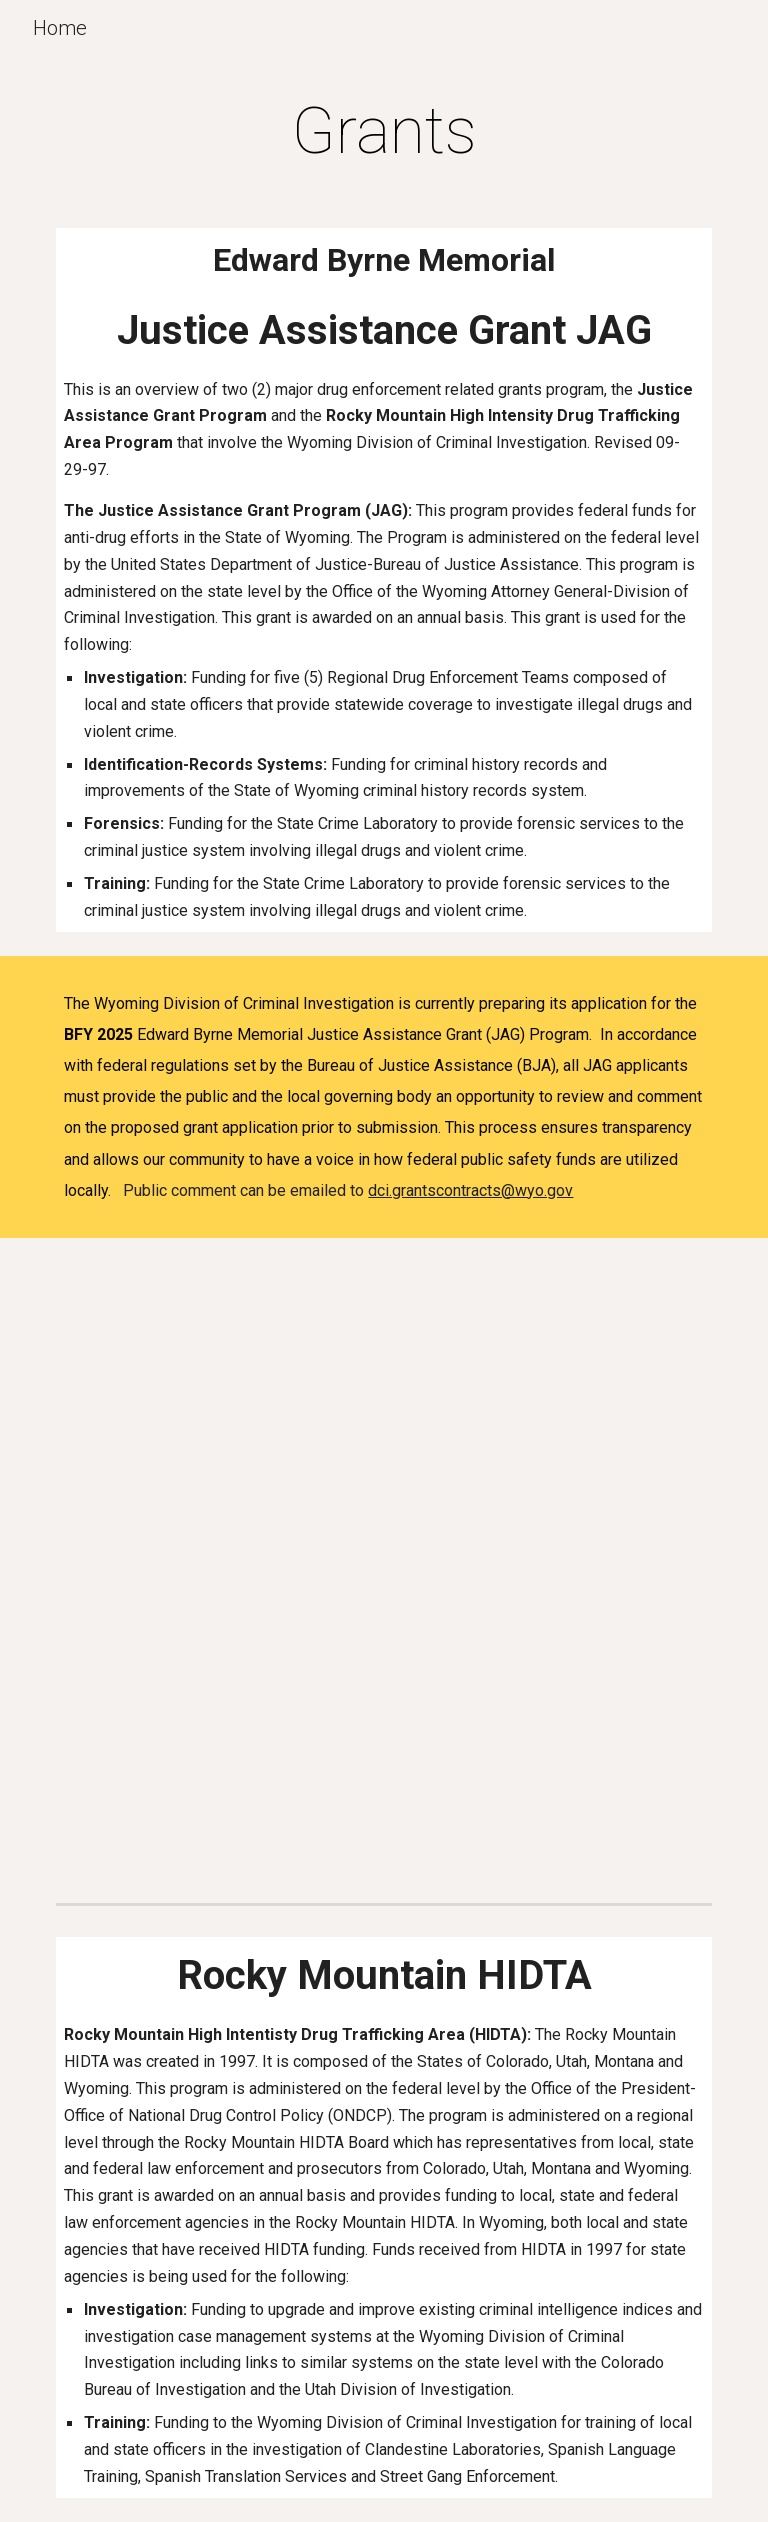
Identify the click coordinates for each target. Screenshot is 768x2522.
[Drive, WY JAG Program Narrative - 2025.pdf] (383, 1665)
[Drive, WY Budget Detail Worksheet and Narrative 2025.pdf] (383, 1380)
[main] (383, 132)
